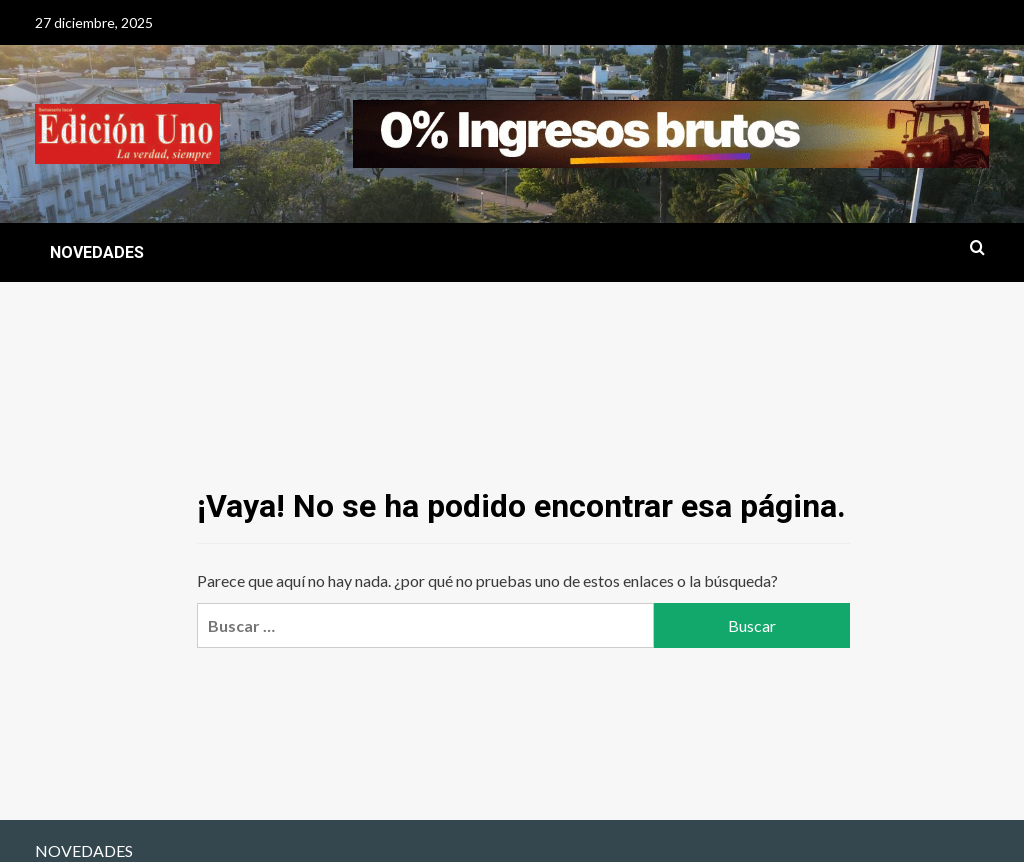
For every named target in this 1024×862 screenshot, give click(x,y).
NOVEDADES (97, 252)
